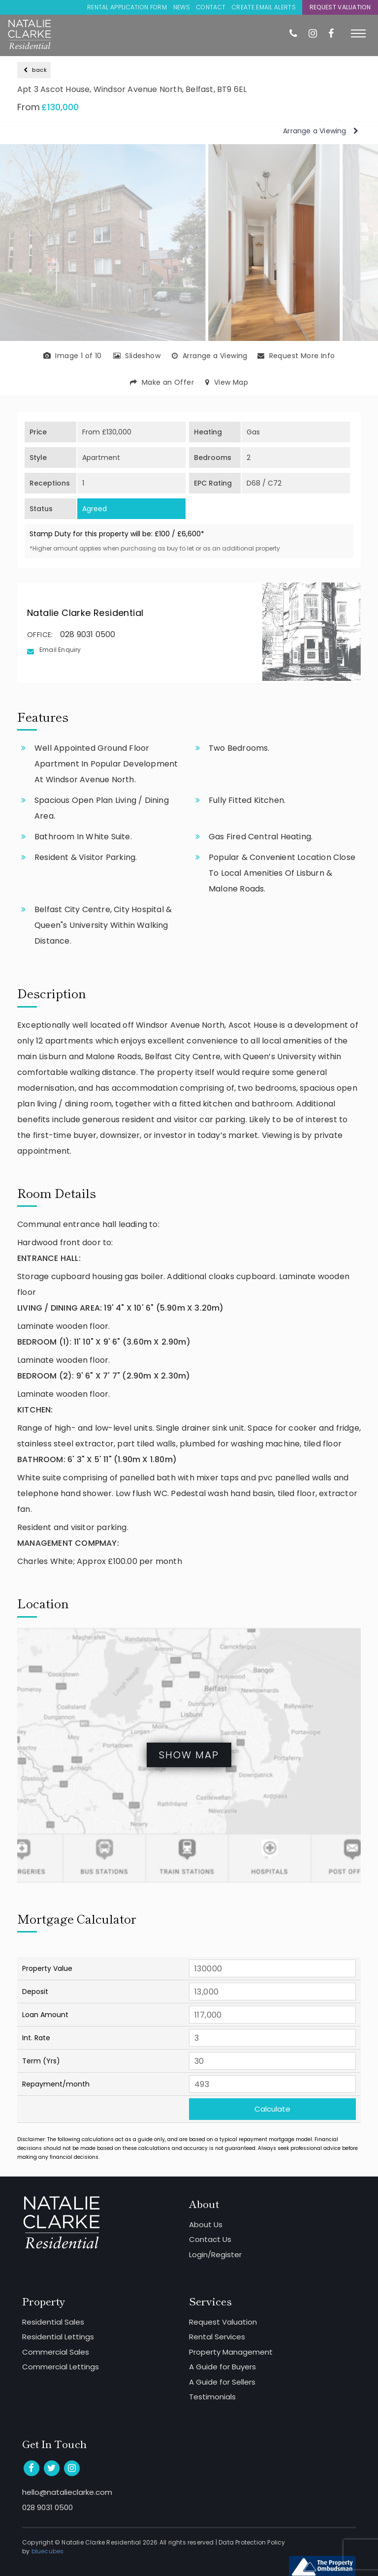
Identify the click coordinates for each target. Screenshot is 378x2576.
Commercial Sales (55, 2352)
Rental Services (217, 2336)
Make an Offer (162, 382)
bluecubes (48, 2551)
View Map (226, 382)
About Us (205, 2224)
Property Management (231, 2352)
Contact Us (210, 2239)
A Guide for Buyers (222, 2366)
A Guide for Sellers (222, 2382)
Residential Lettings (58, 2336)
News (181, 7)
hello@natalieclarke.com (67, 2492)
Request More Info (296, 356)
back (35, 70)
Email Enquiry (60, 649)
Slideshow (136, 356)
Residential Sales (53, 2322)
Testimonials (212, 2397)
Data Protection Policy (252, 2542)
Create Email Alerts (264, 7)
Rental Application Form (127, 7)
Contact (210, 7)
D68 (253, 483)
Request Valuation (340, 7)
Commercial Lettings (60, 2366)
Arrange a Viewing (320, 131)
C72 (275, 483)
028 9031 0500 (88, 634)
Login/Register (215, 2254)
